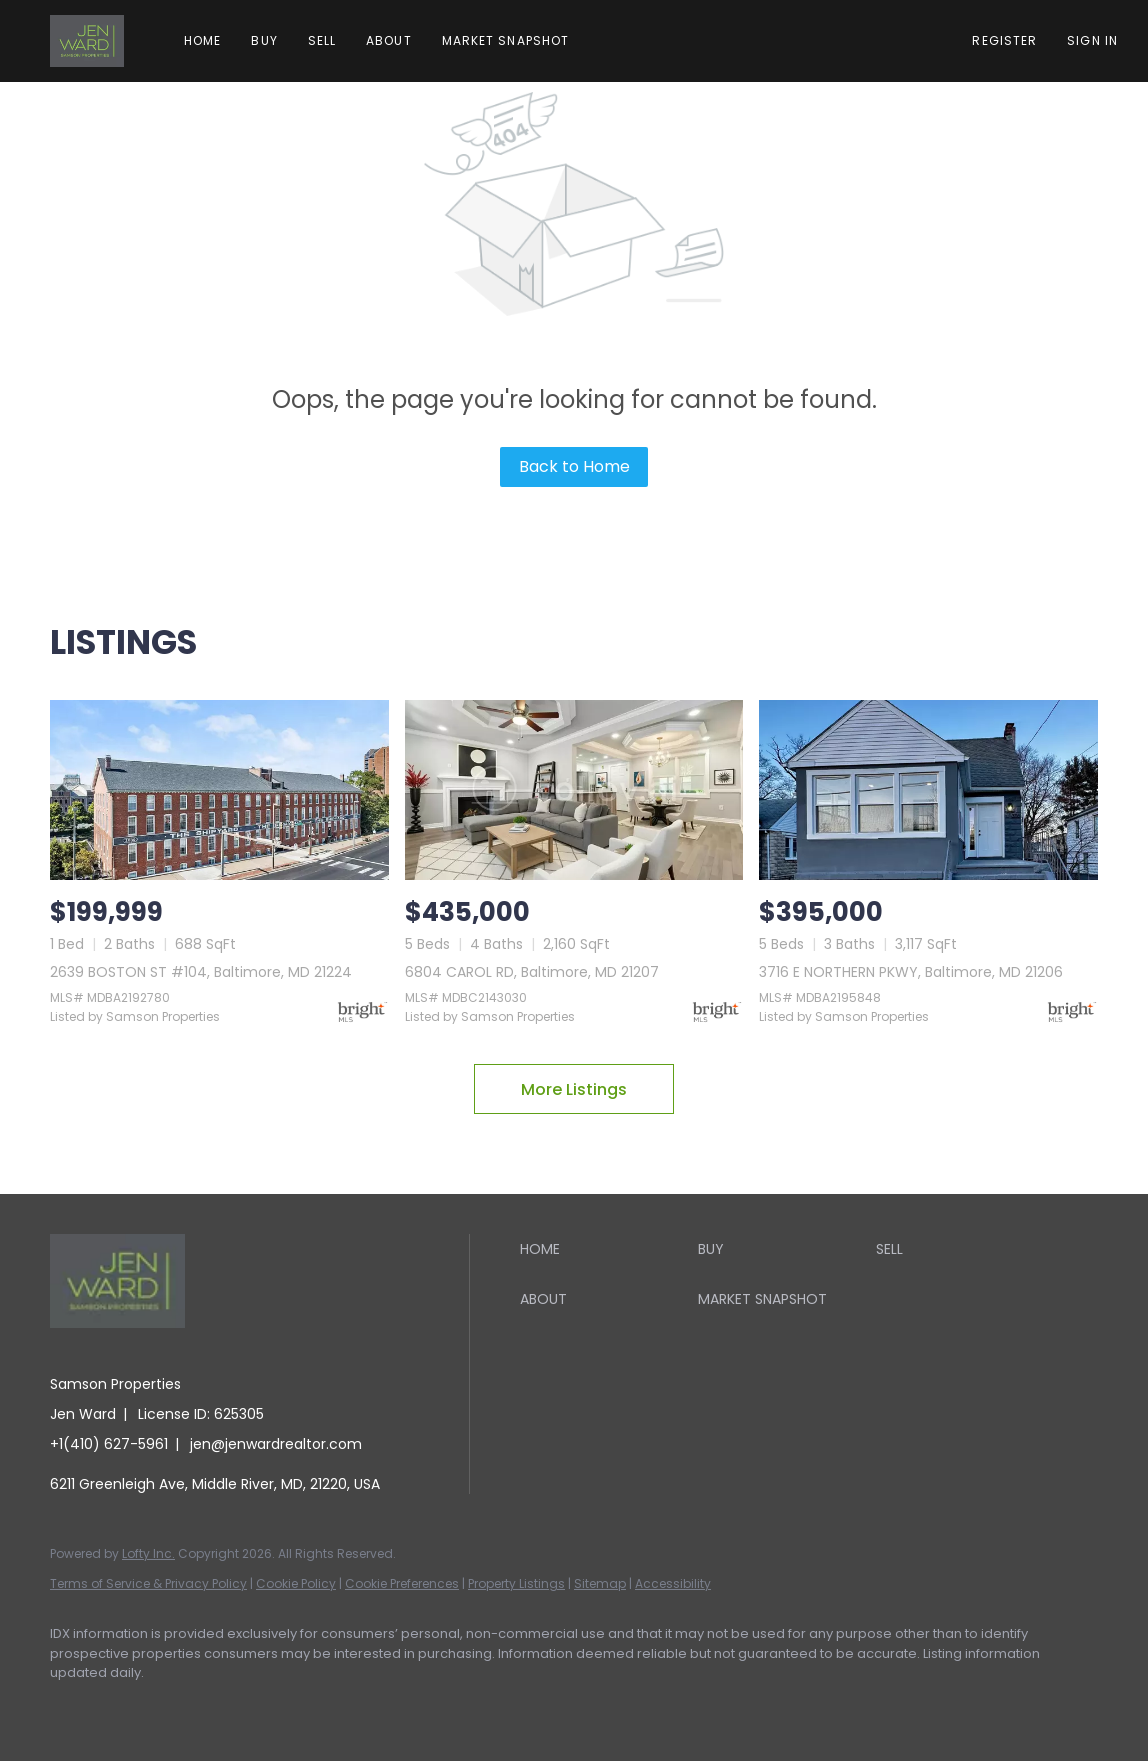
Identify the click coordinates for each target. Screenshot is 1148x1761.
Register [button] (1004, 40)
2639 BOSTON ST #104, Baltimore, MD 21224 (201, 972)
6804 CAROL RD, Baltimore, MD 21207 (532, 972)
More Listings (574, 1089)
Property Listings (516, 1583)
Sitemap (600, 1583)
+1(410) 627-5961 (109, 1444)
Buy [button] (264, 40)
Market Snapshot (506, 40)
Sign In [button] (1092, 40)
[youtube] (306, 1707)
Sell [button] (322, 40)
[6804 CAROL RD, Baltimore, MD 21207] (574, 789)
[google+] (364, 1707)
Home (202, 40)
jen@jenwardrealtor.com (276, 1444)
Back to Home (574, 466)
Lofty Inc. (148, 1553)
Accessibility (673, 1583)
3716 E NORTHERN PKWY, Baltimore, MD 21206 (911, 972)
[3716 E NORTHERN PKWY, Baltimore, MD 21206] (928, 789)
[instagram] (248, 1707)
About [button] (389, 40)
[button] (87, 41)
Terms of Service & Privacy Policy (148, 1583)
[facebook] (74, 1707)
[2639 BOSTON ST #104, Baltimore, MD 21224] (219, 789)
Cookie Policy (296, 1583)
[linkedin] (132, 1707)
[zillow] (190, 1707)
